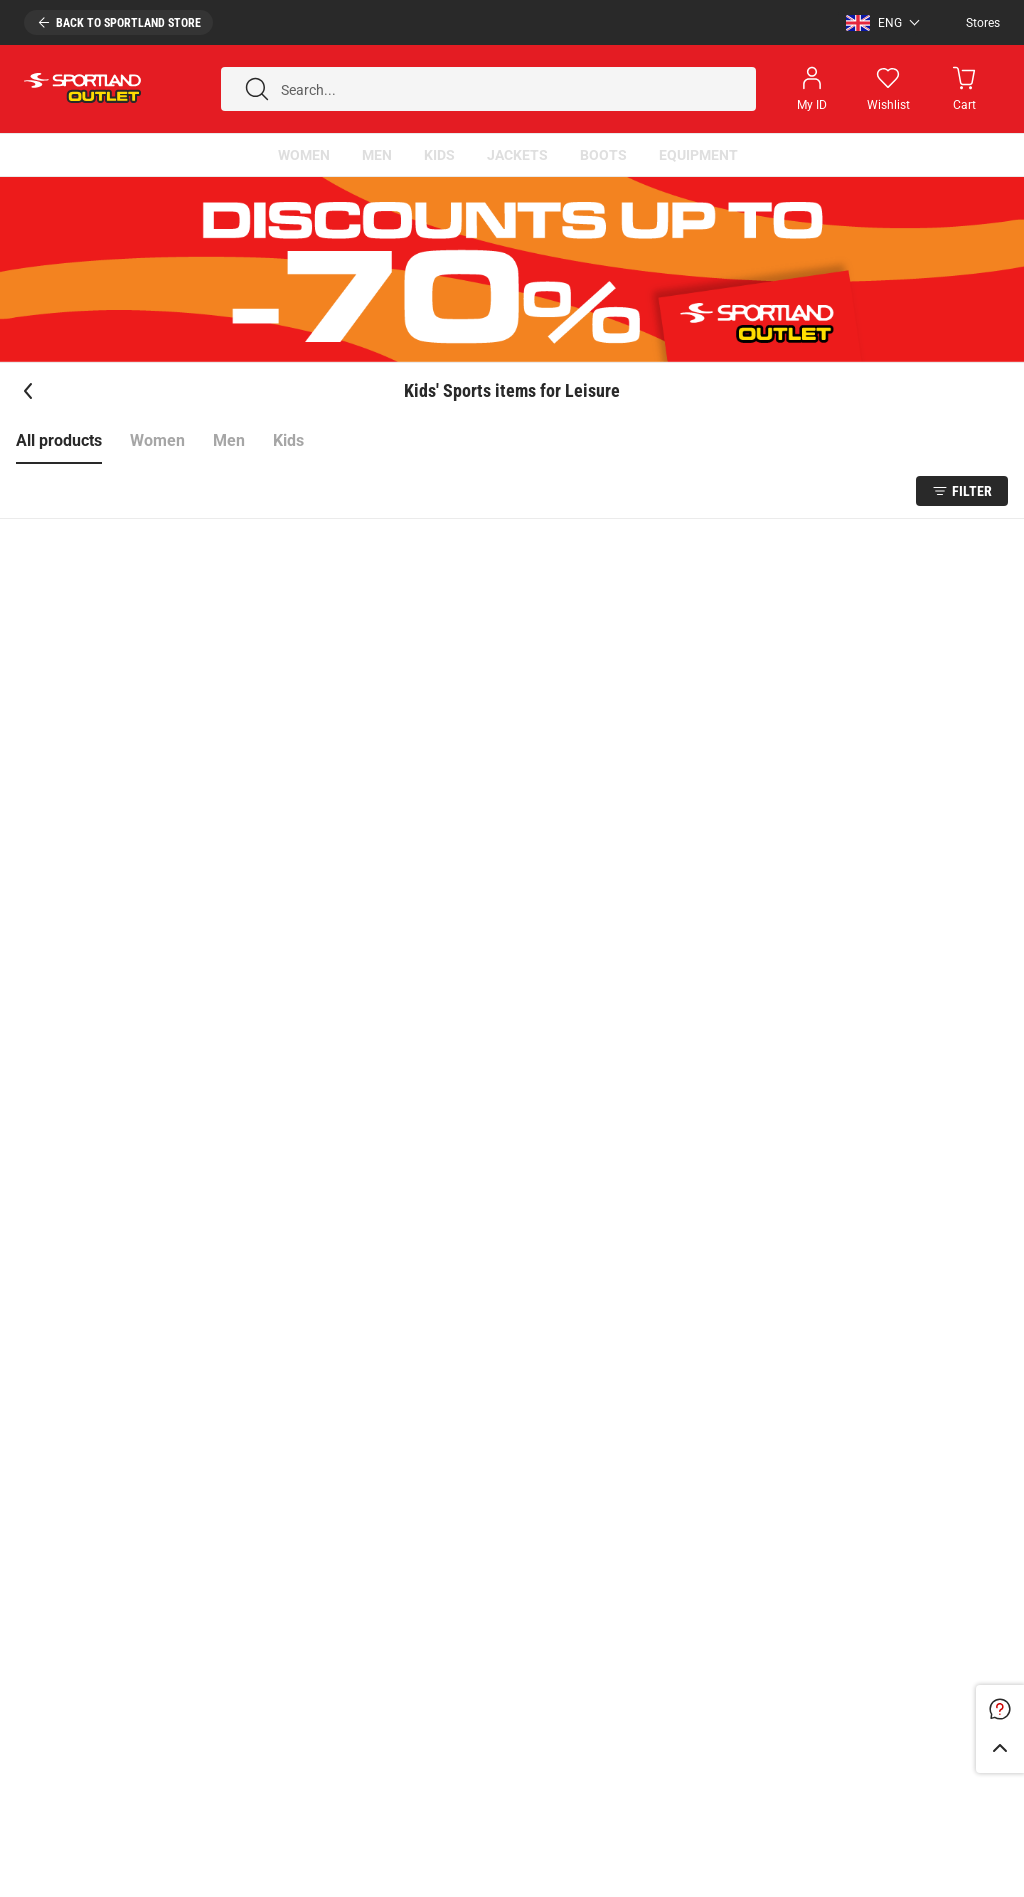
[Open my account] (812, 89)
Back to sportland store (128, 23)
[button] (878, 23)
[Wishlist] (888, 89)
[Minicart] (964, 89)
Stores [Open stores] (983, 23)
